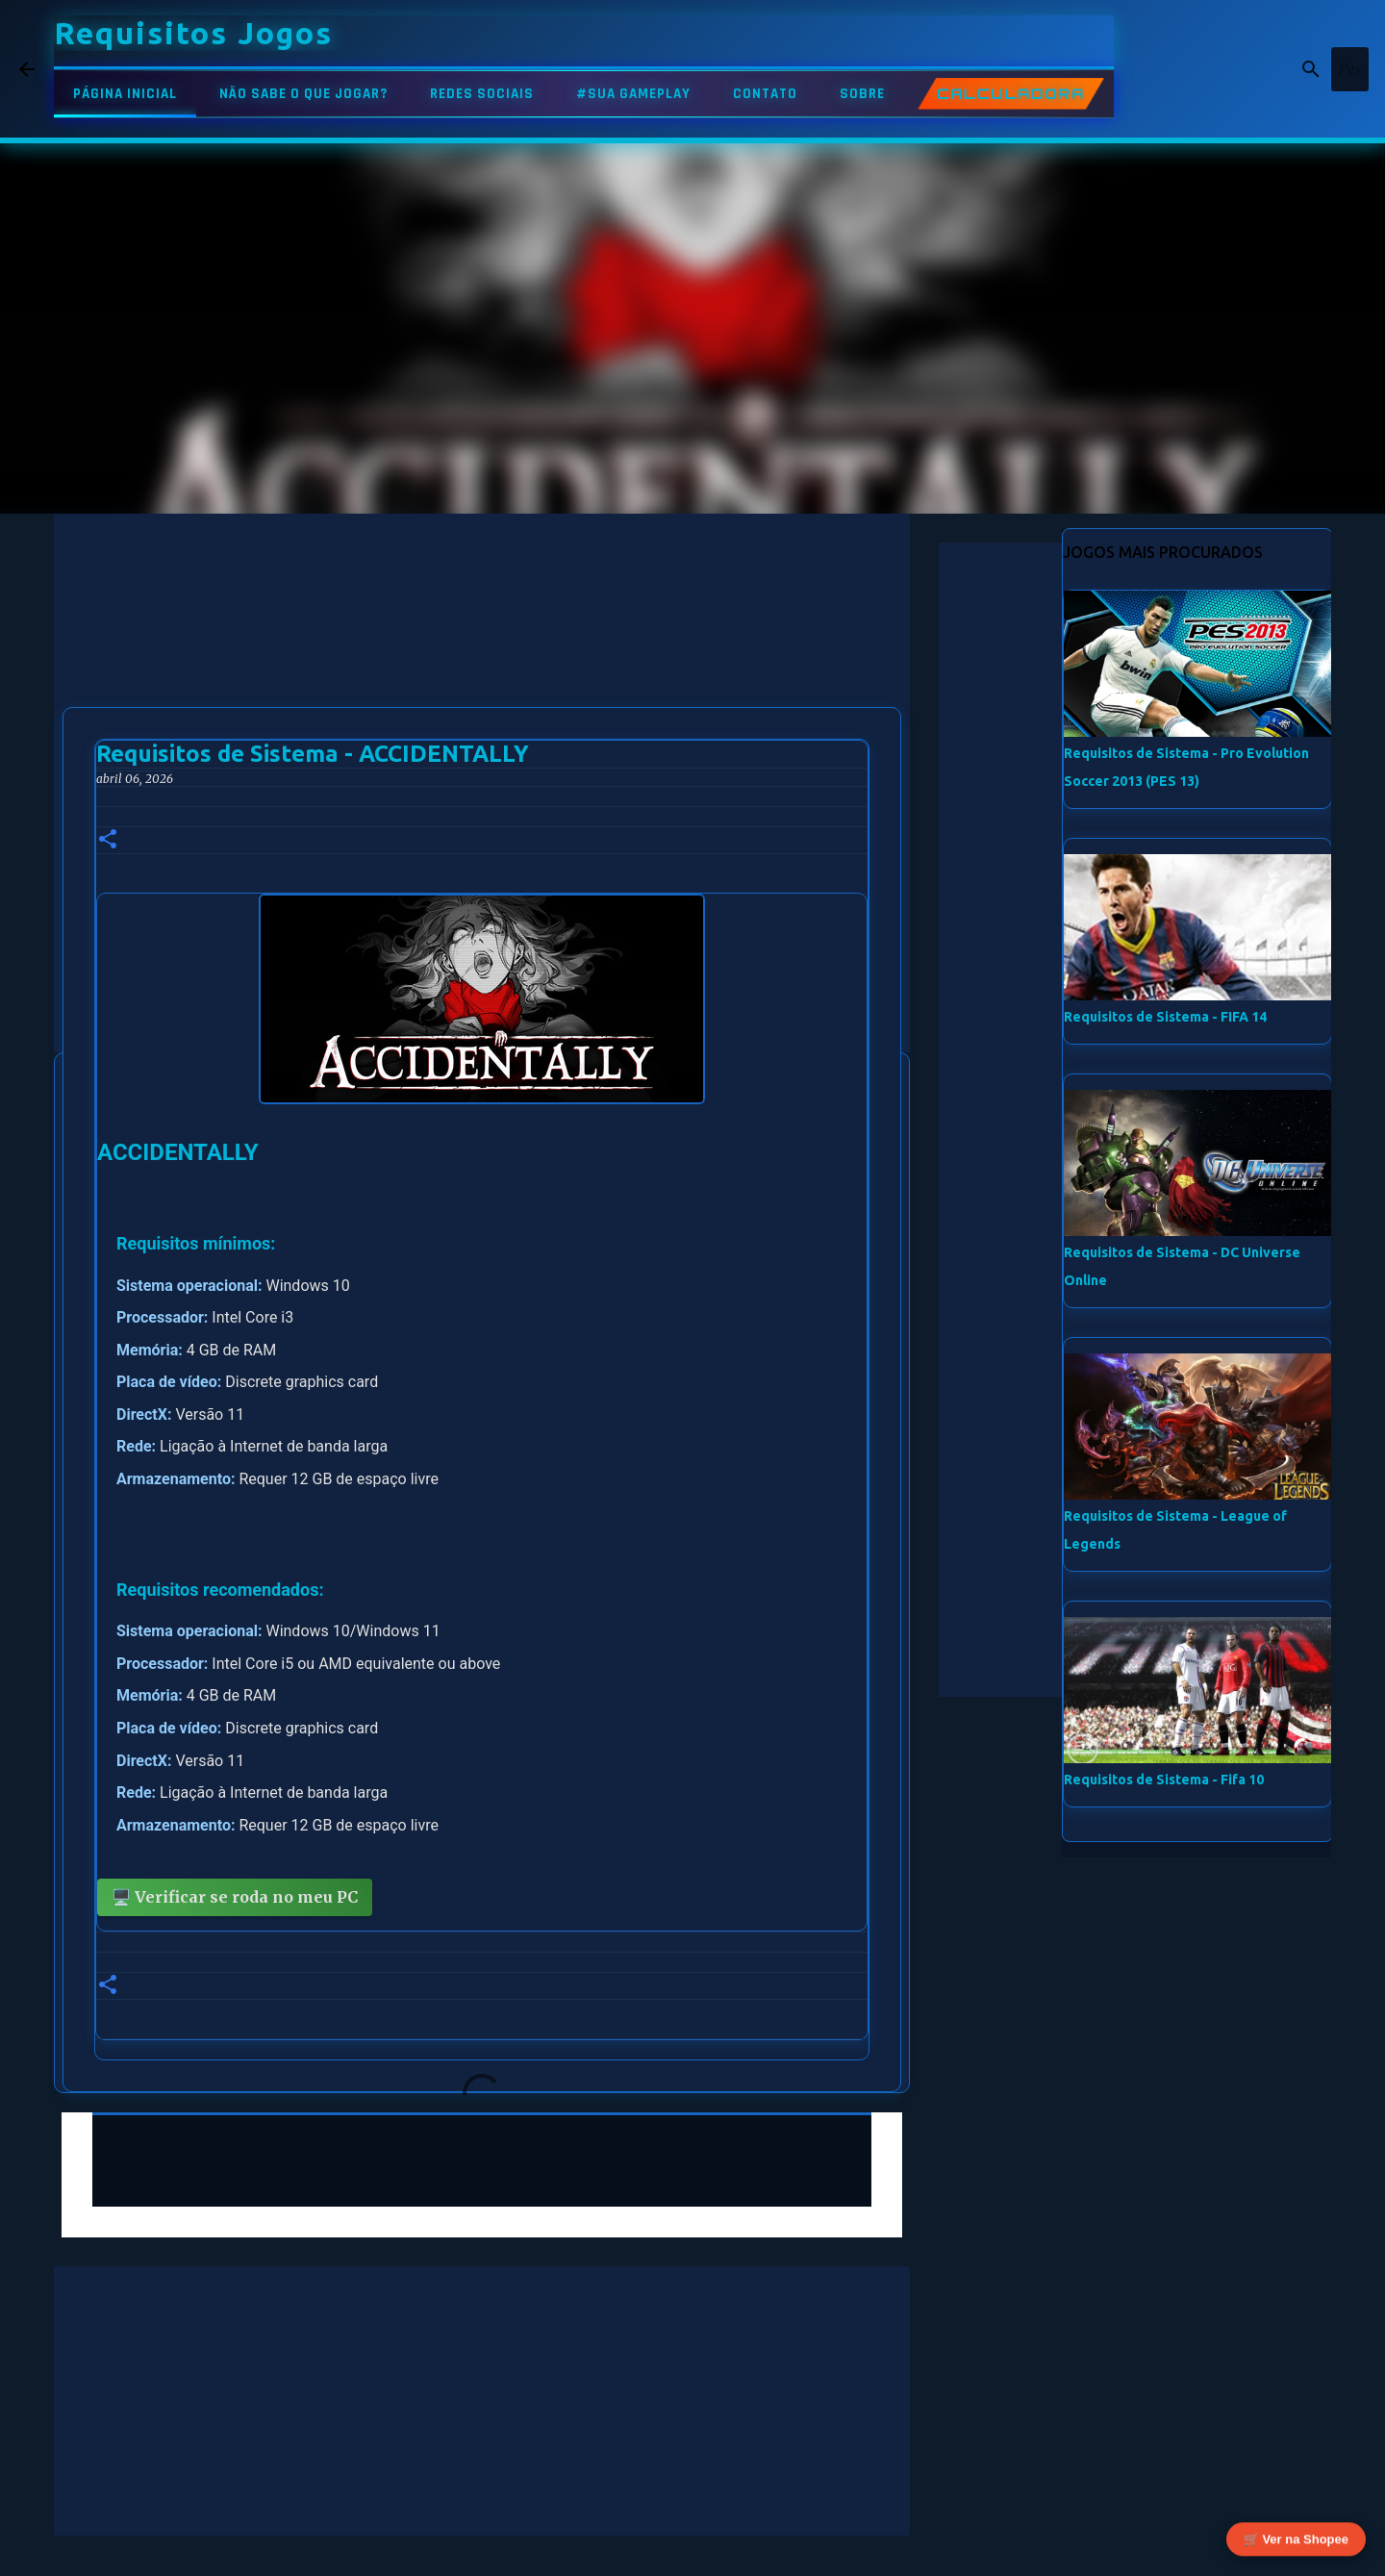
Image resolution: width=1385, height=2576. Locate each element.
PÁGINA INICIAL (125, 94)
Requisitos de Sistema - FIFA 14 (1165, 1016)
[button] (107, 840)
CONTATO (765, 94)
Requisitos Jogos (193, 32)
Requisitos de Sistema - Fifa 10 (1164, 1779)
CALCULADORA (1011, 94)
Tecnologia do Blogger (693, 2549)
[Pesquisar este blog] (1269, 69)
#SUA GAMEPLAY (633, 94)
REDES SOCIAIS (482, 94)
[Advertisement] (482, 648)
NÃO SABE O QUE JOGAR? (303, 94)
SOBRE (862, 94)
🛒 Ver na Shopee (1296, 2535)
